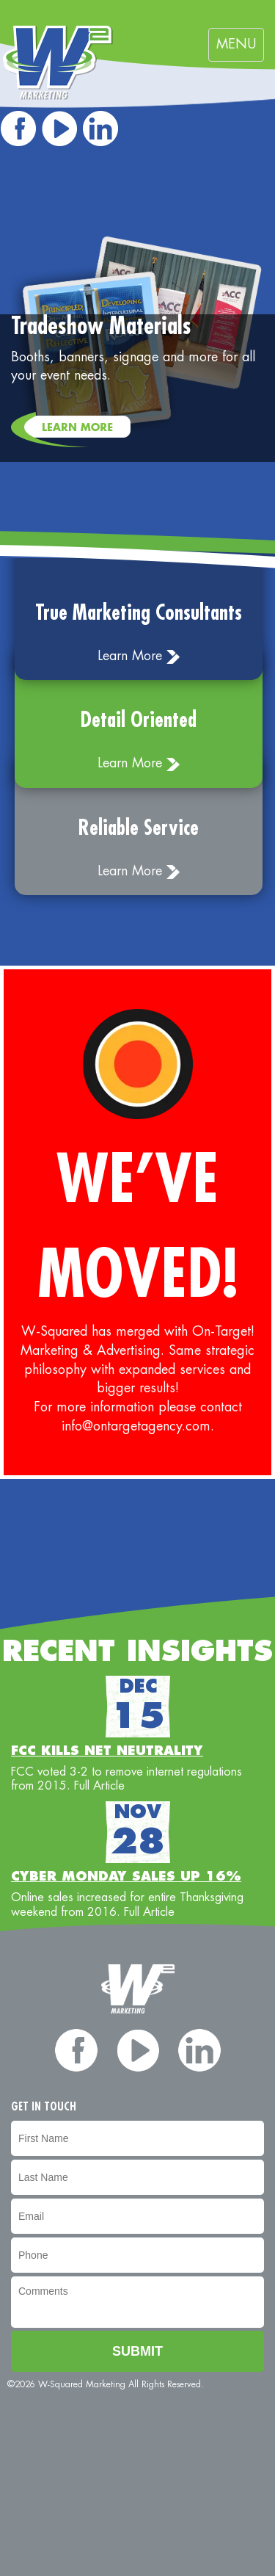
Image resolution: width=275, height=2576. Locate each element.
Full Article (99, 1786)
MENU (240, 48)
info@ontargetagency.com (136, 1426)
